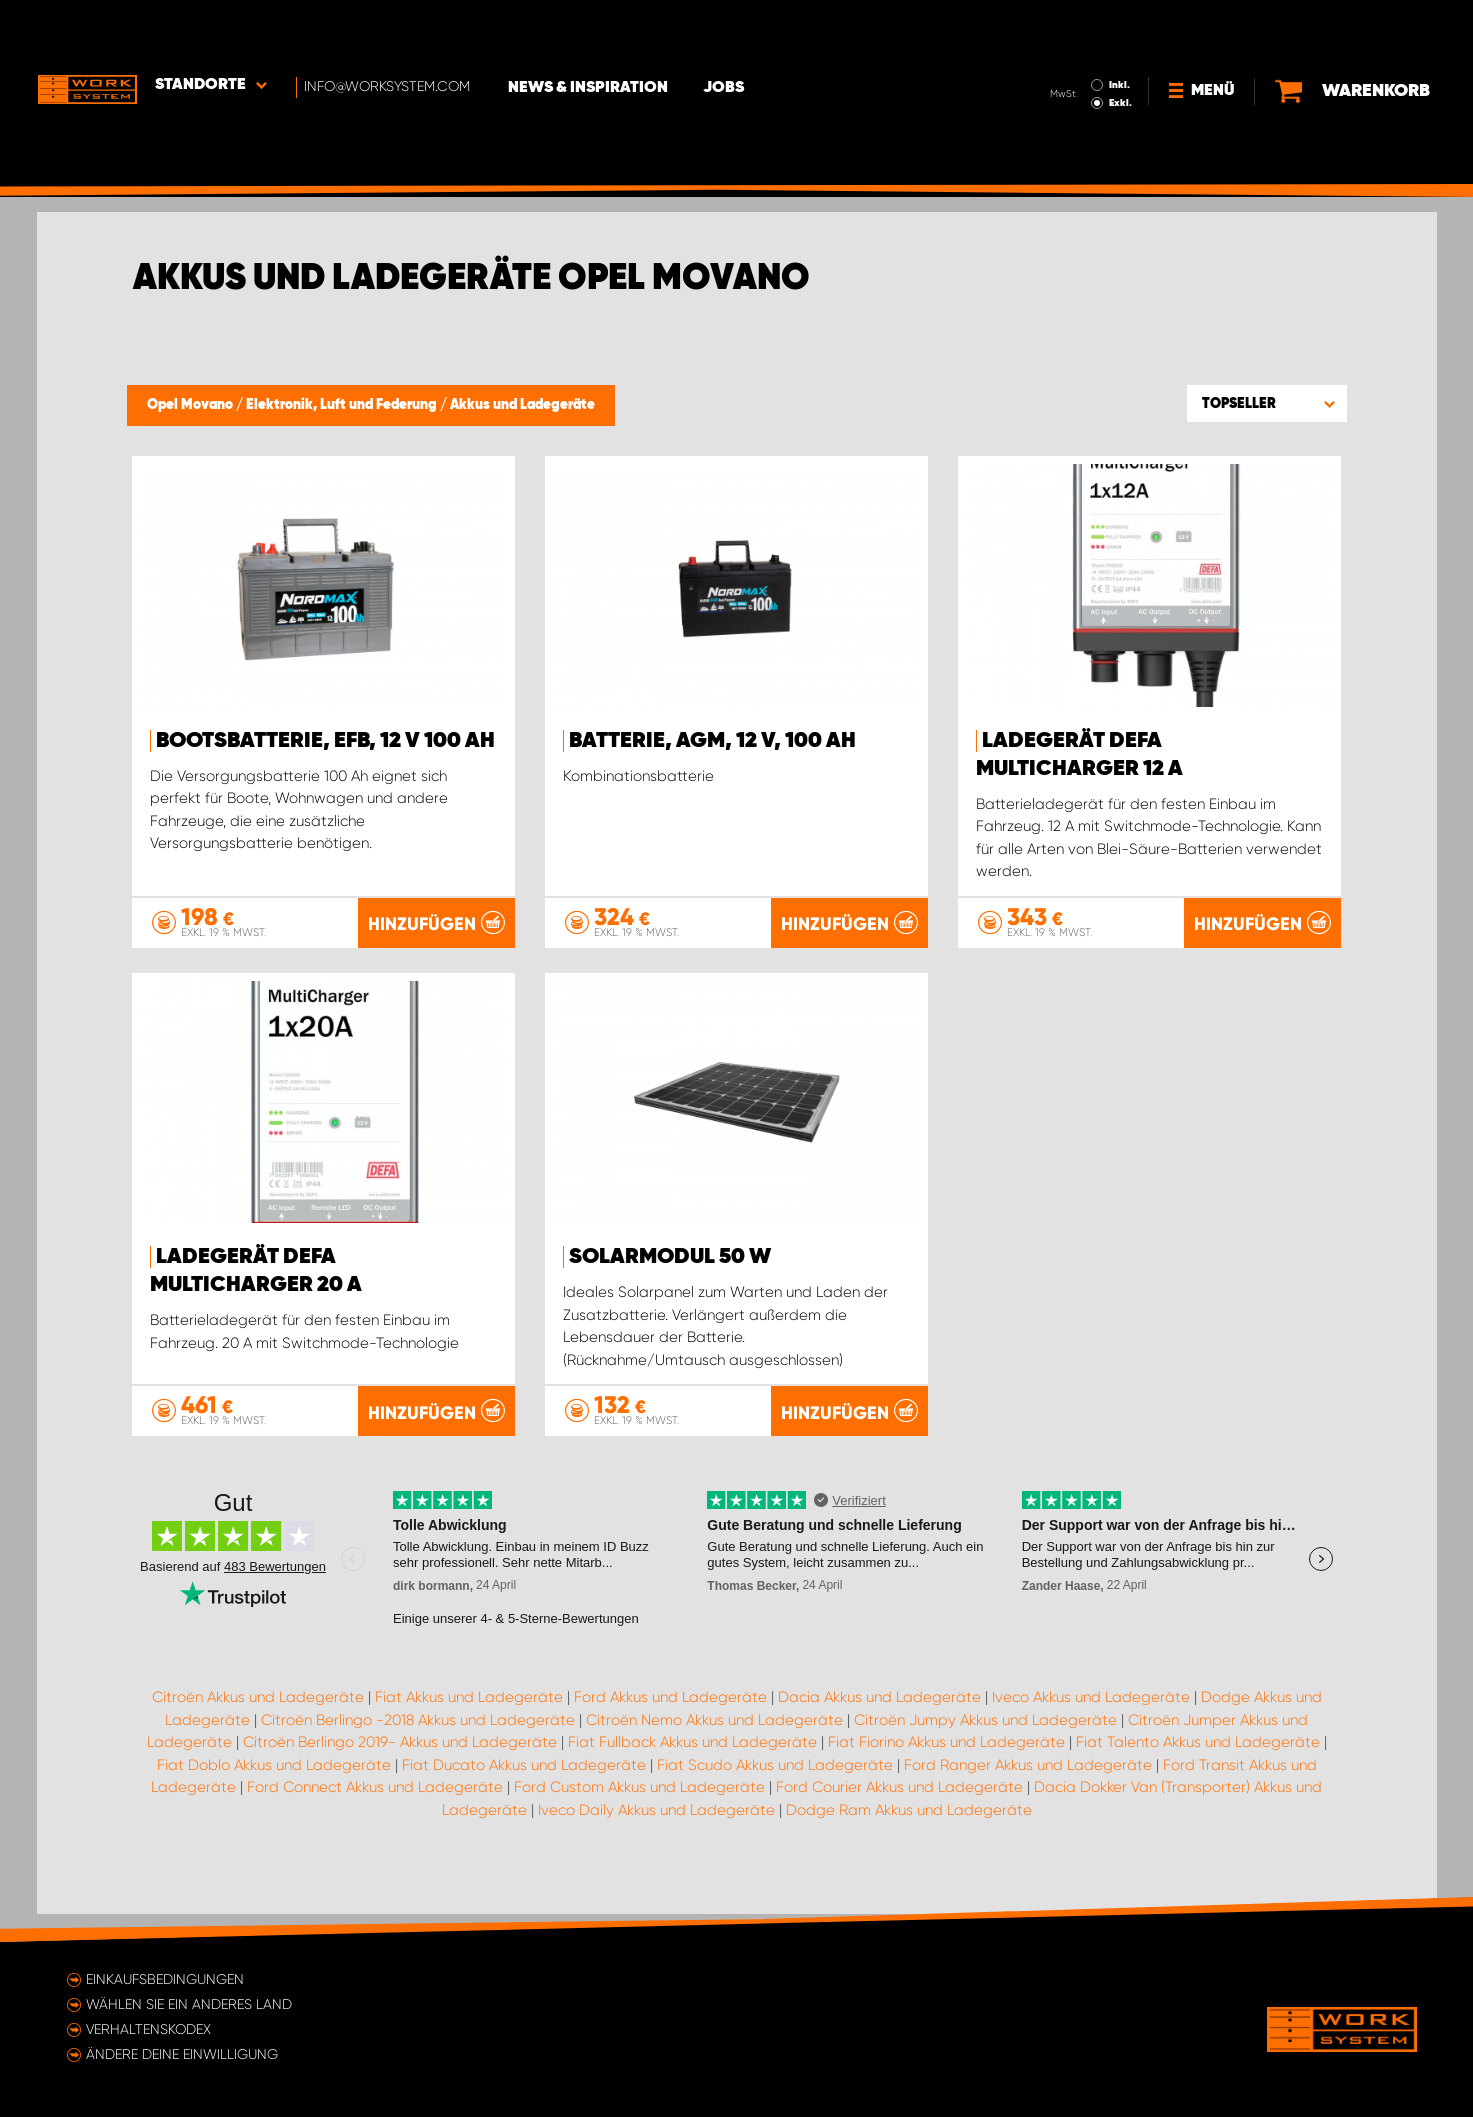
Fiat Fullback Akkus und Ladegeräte (692, 1769)
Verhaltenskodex (148, 2029)
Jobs (727, 31)
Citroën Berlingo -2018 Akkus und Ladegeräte (418, 1747)
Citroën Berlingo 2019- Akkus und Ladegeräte (400, 1769)
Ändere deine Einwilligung (182, 2054)
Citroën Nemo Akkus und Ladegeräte (714, 1747)
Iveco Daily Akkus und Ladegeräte (656, 1837)
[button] (1267, 403)
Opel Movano (191, 405)
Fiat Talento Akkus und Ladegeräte (1198, 1769)
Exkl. (1122, 46)
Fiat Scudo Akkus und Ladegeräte (775, 1792)
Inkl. (1121, 28)
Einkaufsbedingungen (165, 1979)
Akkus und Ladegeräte (522, 405)
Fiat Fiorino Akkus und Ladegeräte (946, 1769)
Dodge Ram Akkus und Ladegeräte (909, 1837)
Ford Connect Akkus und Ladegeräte (375, 1814)
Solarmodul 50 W (670, 1257)
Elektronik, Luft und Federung (343, 405)
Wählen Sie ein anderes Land (189, 2004)
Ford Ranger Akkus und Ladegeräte (1028, 1792)
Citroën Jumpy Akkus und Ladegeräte (985, 1747)
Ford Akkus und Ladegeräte (670, 1724)
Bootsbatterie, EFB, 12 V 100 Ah (325, 741)
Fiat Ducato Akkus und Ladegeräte (524, 1792)
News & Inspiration (592, 31)
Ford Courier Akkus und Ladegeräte (899, 1814)
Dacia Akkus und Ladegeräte (879, 1724)
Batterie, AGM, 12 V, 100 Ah (712, 741)
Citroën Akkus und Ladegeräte (258, 1724)
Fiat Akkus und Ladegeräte (469, 1724)
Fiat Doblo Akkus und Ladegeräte (274, 1792)
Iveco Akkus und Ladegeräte (1091, 1724)
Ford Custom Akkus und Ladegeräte (639, 1814)
